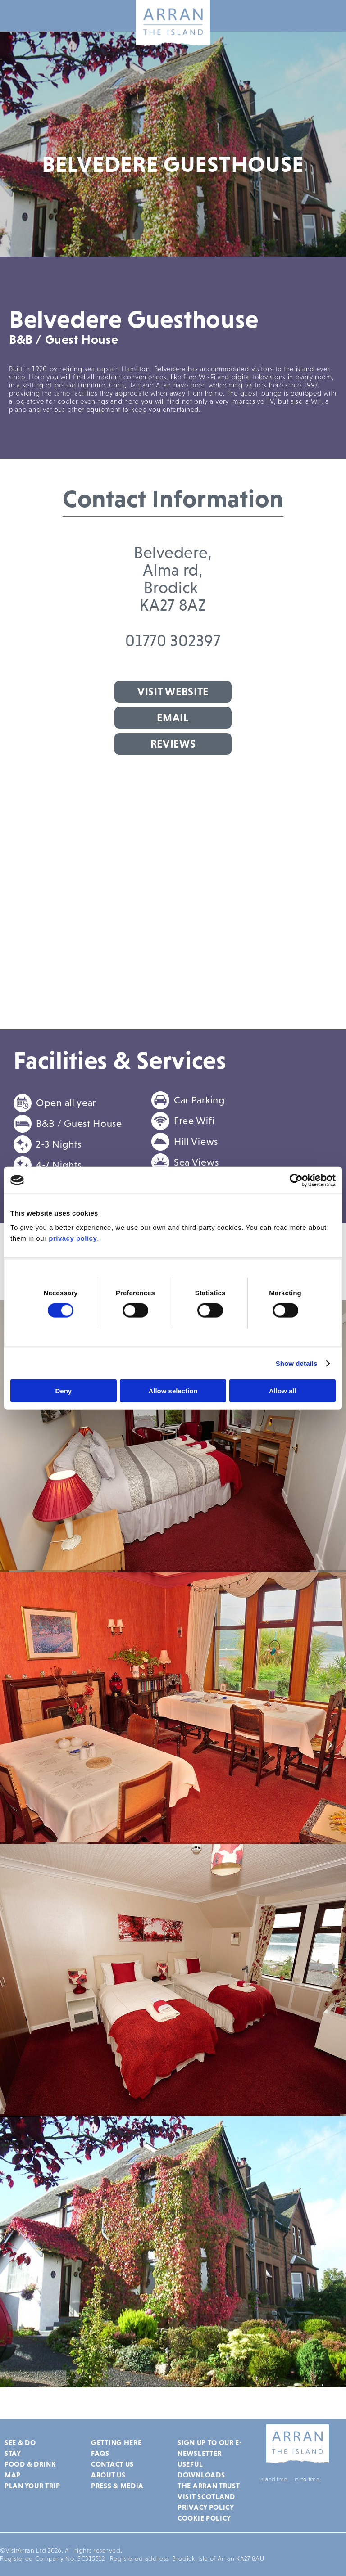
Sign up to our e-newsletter (210, 2447)
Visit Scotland (206, 2496)
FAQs (100, 2453)
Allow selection (172, 1390)
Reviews (173, 744)
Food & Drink (30, 2464)
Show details (297, 1363)
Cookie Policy (204, 2518)
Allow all (282, 1390)
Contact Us (112, 2464)
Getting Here (116, 2442)
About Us (108, 2475)
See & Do (20, 2442)
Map (13, 2475)
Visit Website (173, 691)
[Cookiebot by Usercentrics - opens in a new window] (296, 1180)
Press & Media (117, 2485)
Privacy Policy (206, 2507)
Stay (13, 2453)
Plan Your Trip (32, 2485)
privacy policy (73, 1238)
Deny (63, 1390)
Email (173, 718)
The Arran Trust (209, 2485)
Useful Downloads (201, 2469)
